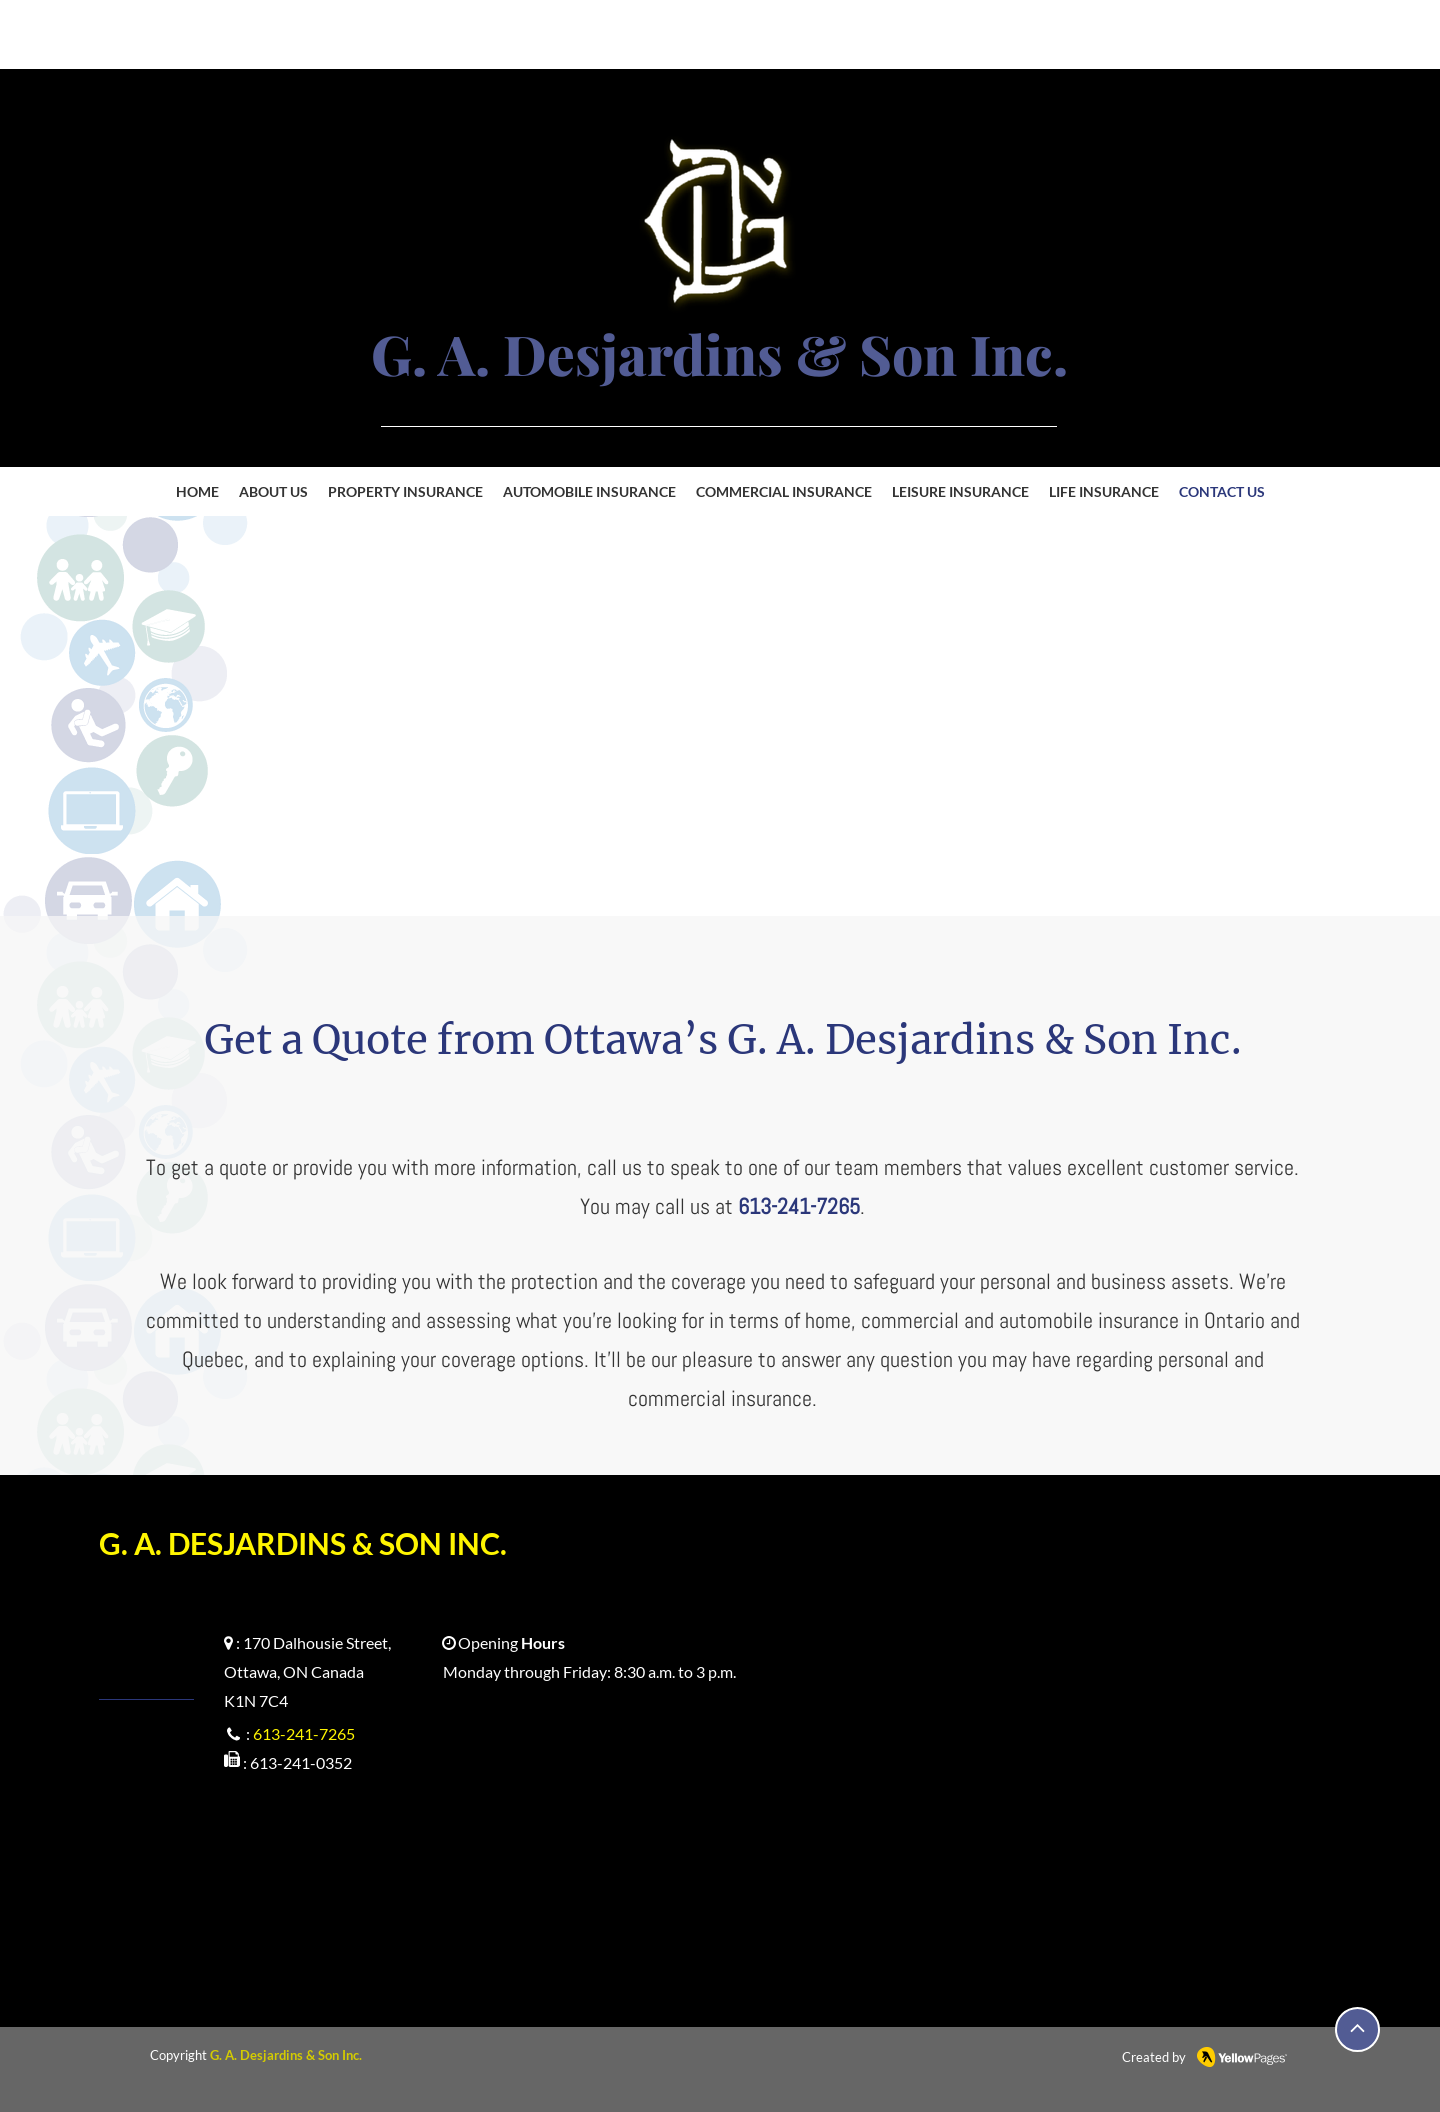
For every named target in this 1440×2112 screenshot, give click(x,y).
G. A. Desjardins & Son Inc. (286, 2055)
